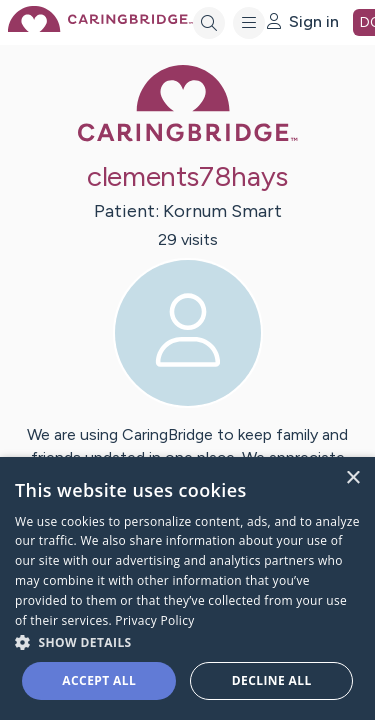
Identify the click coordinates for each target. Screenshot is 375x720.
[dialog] (187, 588)
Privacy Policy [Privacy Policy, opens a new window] (154, 620)
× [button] (352, 478)
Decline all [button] (272, 680)
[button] (187, 641)
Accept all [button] (99, 680)
